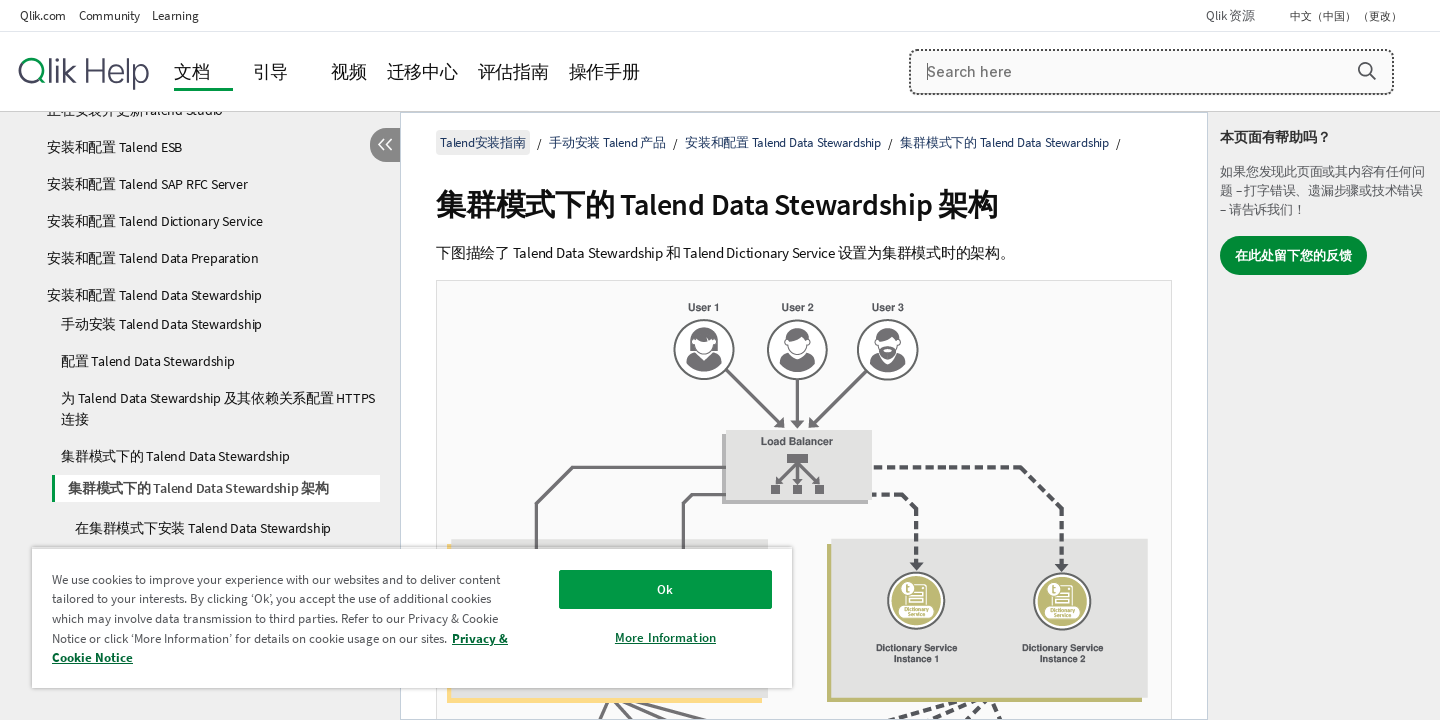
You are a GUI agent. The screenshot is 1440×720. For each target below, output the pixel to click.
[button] (1367, 71)
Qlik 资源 (1230, 15)
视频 (349, 71)
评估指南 (513, 71)
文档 (192, 71)
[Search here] (1151, 72)
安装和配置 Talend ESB (114, 147)
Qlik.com (43, 15)
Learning (175, 15)
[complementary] (1324, 416)
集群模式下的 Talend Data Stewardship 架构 (198, 488)
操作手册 (604, 71)
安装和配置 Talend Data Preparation (153, 258)
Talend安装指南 (483, 142)
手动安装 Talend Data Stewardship (161, 324)
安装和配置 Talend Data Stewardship (154, 295)
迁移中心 (422, 71)
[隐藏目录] (385, 145)
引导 (271, 71)
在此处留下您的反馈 (1293, 255)
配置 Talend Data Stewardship (148, 361)
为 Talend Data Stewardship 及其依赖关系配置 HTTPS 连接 (218, 408)
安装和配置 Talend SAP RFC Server (147, 184)
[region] (412, 617)
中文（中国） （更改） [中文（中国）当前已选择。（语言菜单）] (1347, 16)
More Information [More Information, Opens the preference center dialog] (665, 637)
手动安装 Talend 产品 (607, 142)
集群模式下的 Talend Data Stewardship (175, 456)
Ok (665, 589)
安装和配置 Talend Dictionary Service (154, 221)
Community (109, 15)
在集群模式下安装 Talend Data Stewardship (203, 528)
